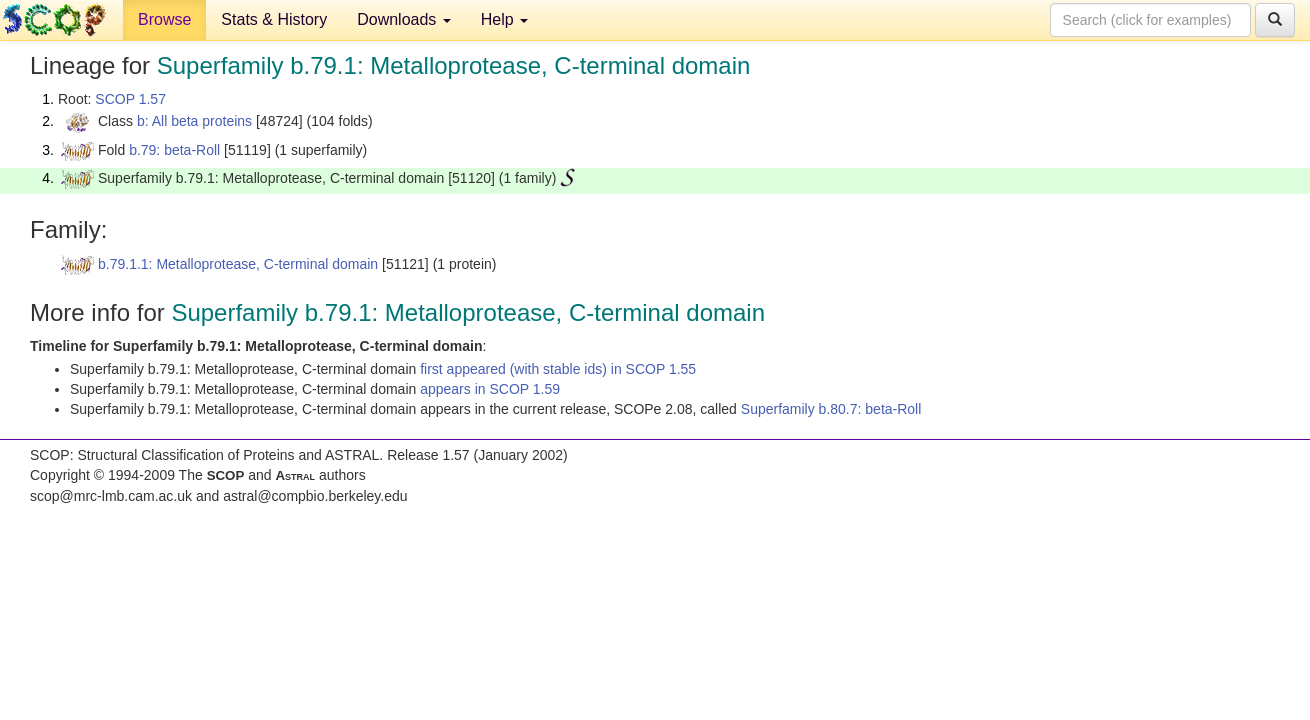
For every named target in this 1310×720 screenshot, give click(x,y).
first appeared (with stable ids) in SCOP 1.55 (558, 369)
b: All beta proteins (194, 121)
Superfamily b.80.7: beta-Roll (831, 409)
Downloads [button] (404, 19)
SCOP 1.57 (130, 99)
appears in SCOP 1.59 (490, 389)
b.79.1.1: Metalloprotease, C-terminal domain (238, 264)
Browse (164, 19)
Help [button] (504, 19)
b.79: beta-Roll (174, 150)
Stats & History (274, 19)
